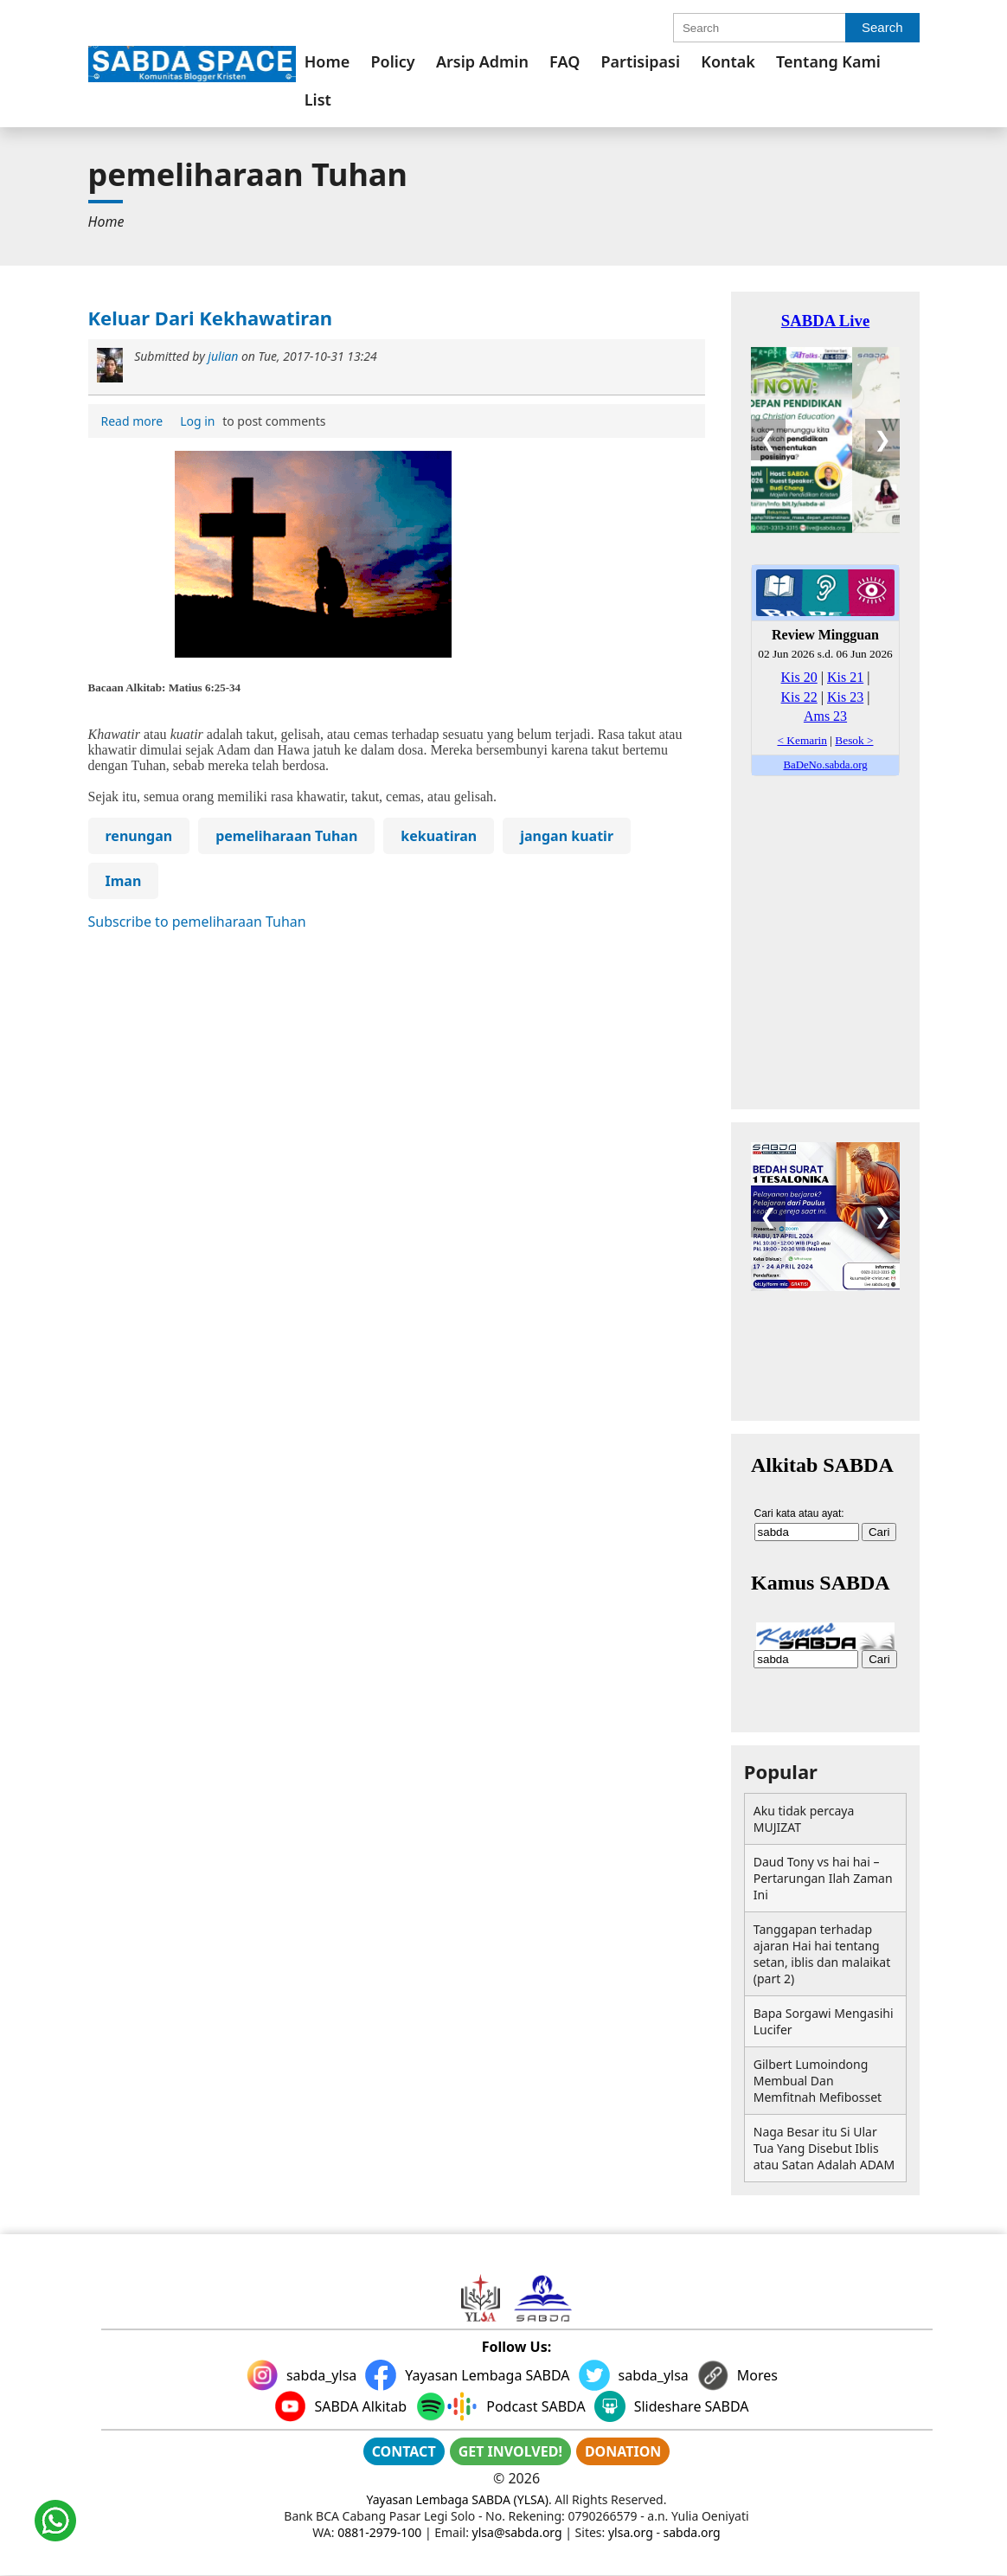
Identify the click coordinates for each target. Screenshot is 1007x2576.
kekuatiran (439, 835)
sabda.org (692, 2532)
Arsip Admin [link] (482, 61)
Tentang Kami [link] (828, 61)
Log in (197, 421)
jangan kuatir (566, 835)
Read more (134, 422)
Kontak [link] (728, 61)
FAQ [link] (564, 61)
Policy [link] (392, 61)
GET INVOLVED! (510, 2451)
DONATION (623, 2451)
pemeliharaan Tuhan (286, 835)
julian (223, 356)
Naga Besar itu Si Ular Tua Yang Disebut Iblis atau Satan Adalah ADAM (824, 2148)
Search (882, 27)
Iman (124, 880)
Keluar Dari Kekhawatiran (210, 318)
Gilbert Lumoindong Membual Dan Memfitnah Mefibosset (818, 2080)
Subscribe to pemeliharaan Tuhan (197, 921)
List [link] (318, 99)
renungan (139, 835)
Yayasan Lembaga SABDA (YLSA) (457, 2499)
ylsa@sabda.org (517, 2532)
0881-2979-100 (379, 2532)
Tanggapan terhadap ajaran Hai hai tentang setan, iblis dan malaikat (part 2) (822, 1954)
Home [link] (327, 61)
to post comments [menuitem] (250, 421)
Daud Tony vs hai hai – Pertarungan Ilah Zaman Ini (823, 1878)
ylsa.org (630, 2532)
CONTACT (404, 2451)
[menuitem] (327, 61)
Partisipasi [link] (641, 61)
